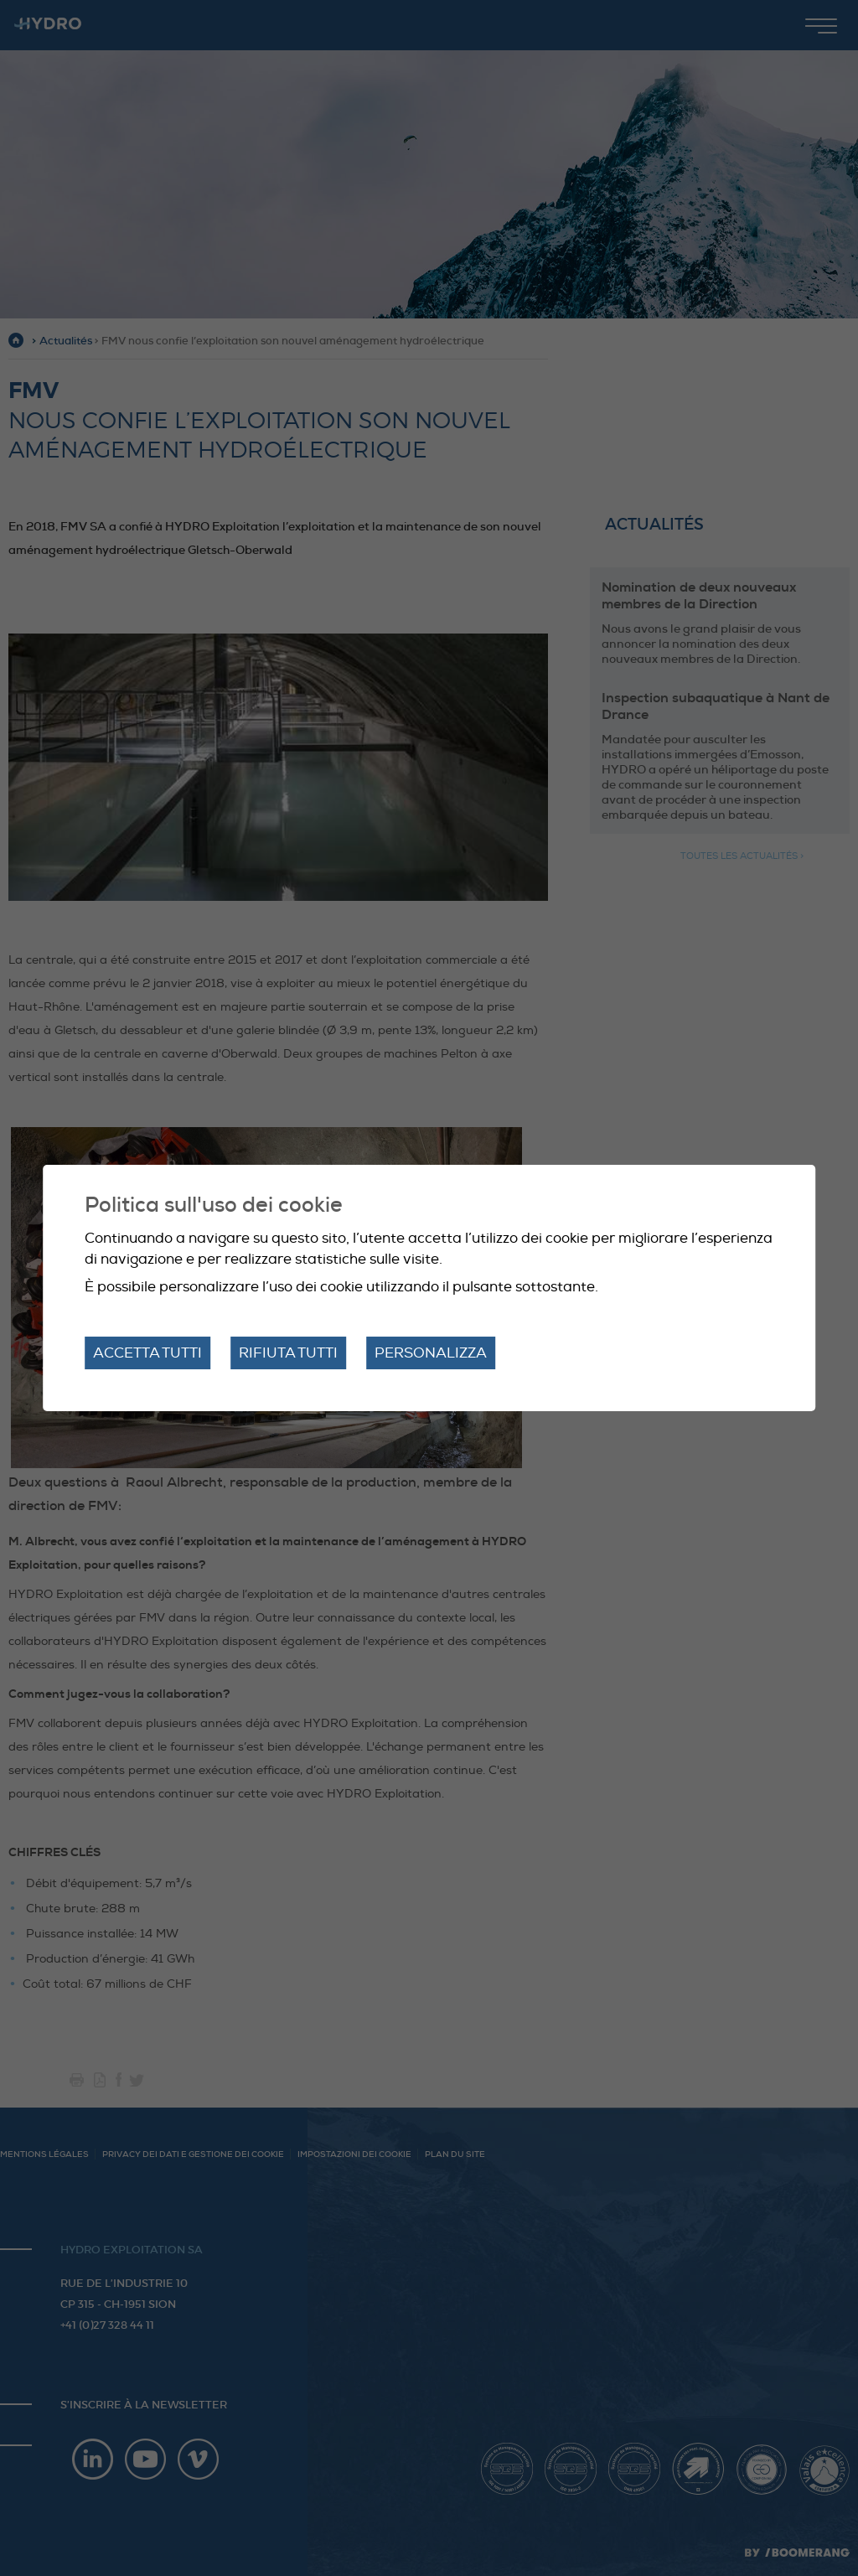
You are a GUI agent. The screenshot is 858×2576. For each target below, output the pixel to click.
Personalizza (431, 1353)
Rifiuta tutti (288, 1353)
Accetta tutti (147, 1353)
